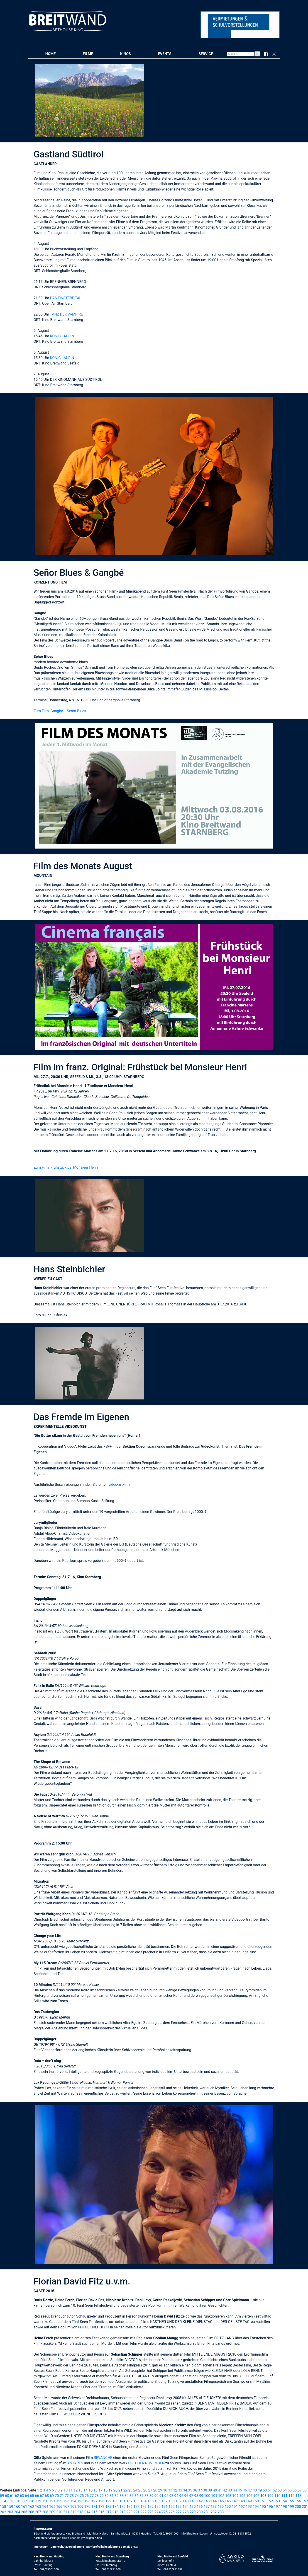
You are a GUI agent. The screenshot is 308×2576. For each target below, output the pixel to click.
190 (228, 2506)
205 (24, 2512)
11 (70, 2490)
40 (215, 2490)
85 (132, 2496)
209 (52, 2512)
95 (181, 2496)
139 (179, 2501)
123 (66, 2501)
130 (115, 2501)
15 (90, 2490)
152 (270, 2501)
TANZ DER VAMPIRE (66, 314)
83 (122, 2496)
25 (140, 2490)
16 (95, 2490)
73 (72, 2496)
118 (31, 2501)
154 (284, 2501)
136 (157, 2501)
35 (190, 2490)
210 (59, 2512)
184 (186, 2506)
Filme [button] (95, 53)
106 (249, 2496)
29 (160, 2490)
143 (207, 2501)
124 (73, 2501)
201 (305, 2506)
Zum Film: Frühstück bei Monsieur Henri (66, 1167)
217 (108, 2512)
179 (150, 2506)
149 (249, 2501)
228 (186, 2512)
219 (122, 2512)
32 (175, 2490)
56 (295, 2490)
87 (141, 2496)
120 (45, 2501)
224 (157, 2512)
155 (291, 2501)
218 (115, 2512)
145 (221, 2501)
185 (193, 2506)
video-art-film (119, 1484)
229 (193, 2512)
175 (122, 2506)
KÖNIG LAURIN (62, 336)
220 (129, 2512)
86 (136, 2496)
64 (27, 2496)
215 (94, 2512)
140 (186, 2501)
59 (2, 2496)
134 (143, 2501)
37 (200, 2490)
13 (80, 2490)
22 (125, 2490)
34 (185, 2490)
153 (277, 2501)
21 (120, 2490)
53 (280, 2490)
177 (136, 2506)
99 (201, 2496)
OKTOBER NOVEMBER (146, 2463)
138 (172, 2501)
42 (225, 2490)
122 (59, 2501)
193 (249, 2506)
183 (179, 2506)
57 (300, 2490)
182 (172, 2506)
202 (3, 2512)
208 (45, 2512)
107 (256, 2496)
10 (66, 2490)
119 (38, 2501)
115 (10, 2501)
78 (97, 2496)
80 (107, 2496)
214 (87, 2512)
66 (37, 2496)
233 (221, 2512)
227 (179, 2512)
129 (108, 2501)
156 (298, 2501)
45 (240, 2490)
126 (87, 2501)
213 (80, 2512)
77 (92, 2496)
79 (102, 2496)
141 (193, 2501)
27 (150, 2490)
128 (101, 2501)
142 (200, 2501)
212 (73, 2512)
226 (172, 2512)
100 (207, 2496)
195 (263, 2506)
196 (270, 2506)
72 (67, 2496)
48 (255, 2490)
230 (200, 2512)
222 (143, 2512)
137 (164, 2501)
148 (242, 2501)
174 (115, 2506)
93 (171, 2496)
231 (207, 2512)
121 (52, 2501)
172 (101, 2506)
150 (256, 2501)
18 (105, 2490)
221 (136, 2512)
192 (242, 2506)
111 (284, 2496)
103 (228, 2496)
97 (191, 2496)
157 (305, 2501)
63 (22, 2496)
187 (207, 2506)
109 (270, 2496)
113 (298, 2496)
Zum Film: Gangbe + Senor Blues (60, 711)
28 (155, 2490)
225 (164, 2512)
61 (12, 2496)
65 (32, 2496)
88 (146, 2496)
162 (31, 2506)
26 (145, 2490)
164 (45, 2506)
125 (80, 2501)
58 (305, 2490)
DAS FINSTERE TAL (65, 298)
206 (31, 2512)
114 (3, 2501)
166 (59, 2506)
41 (220, 2490)
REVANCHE (103, 2457)
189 (221, 2506)
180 (157, 2506)
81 (112, 2496)
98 (196, 2496)
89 (151, 2496)
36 (195, 2490)
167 (66, 2506)
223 (150, 2512)
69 (52, 2496)
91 (161, 2496)
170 (87, 2506)
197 (277, 2506)
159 (10, 2506)
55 (290, 2490)
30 (165, 2490)
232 (214, 2512)
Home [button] (57, 53)
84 (127, 2496)
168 (73, 2506)
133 (136, 2501)
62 (17, 2496)
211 (66, 2512)
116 (17, 2501)
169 (80, 2506)
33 (180, 2490)
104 (235, 2496)
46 (245, 2490)
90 (156, 2496)
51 (270, 2490)
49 (260, 2490)
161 (24, 2506)
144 (214, 2501)
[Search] (241, 53)
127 (94, 2501)
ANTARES (75, 2463)
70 (57, 2496)
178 (143, 2506)
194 (256, 2506)
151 (263, 2501)
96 (186, 2496)
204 (17, 2512)
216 (101, 2512)
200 (298, 2506)
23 (130, 2490)
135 (150, 2501)
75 (82, 2496)
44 (235, 2490)
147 (235, 2501)
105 (242, 2496)
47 (250, 2490)
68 (47, 2496)
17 (100, 2490)
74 (77, 2496)
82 (117, 2496)
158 (3, 2506)
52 (275, 2490)
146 (228, 2501)
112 (291, 2496)
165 (52, 2506)
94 (176, 2496)
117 (24, 2501)
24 (135, 2490)
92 (166, 2496)
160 (17, 2506)
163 (38, 2506)
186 (200, 2506)
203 (10, 2512)
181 (164, 2506)
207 (38, 2512)
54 (285, 2490)
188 (214, 2506)
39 (210, 2490)
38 (205, 2490)
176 (129, 2506)
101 (214, 2496)
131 (122, 2501)
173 (108, 2506)
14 (85, 2490)
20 (115, 2490)
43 (230, 2490)
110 (277, 2496)
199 (291, 2506)
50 (265, 2490)
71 (62, 2496)
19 (110, 2490)
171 (94, 2506)
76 (87, 2496)
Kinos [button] (132, 53)
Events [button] (171, 53)
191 (235, 2506)
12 (75, 2490)
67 (42, 2496)
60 (7, 2496)
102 (221, 2496)
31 (170, 2490)
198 (284, 2506)
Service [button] (212, 53)
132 (129, 2501)
